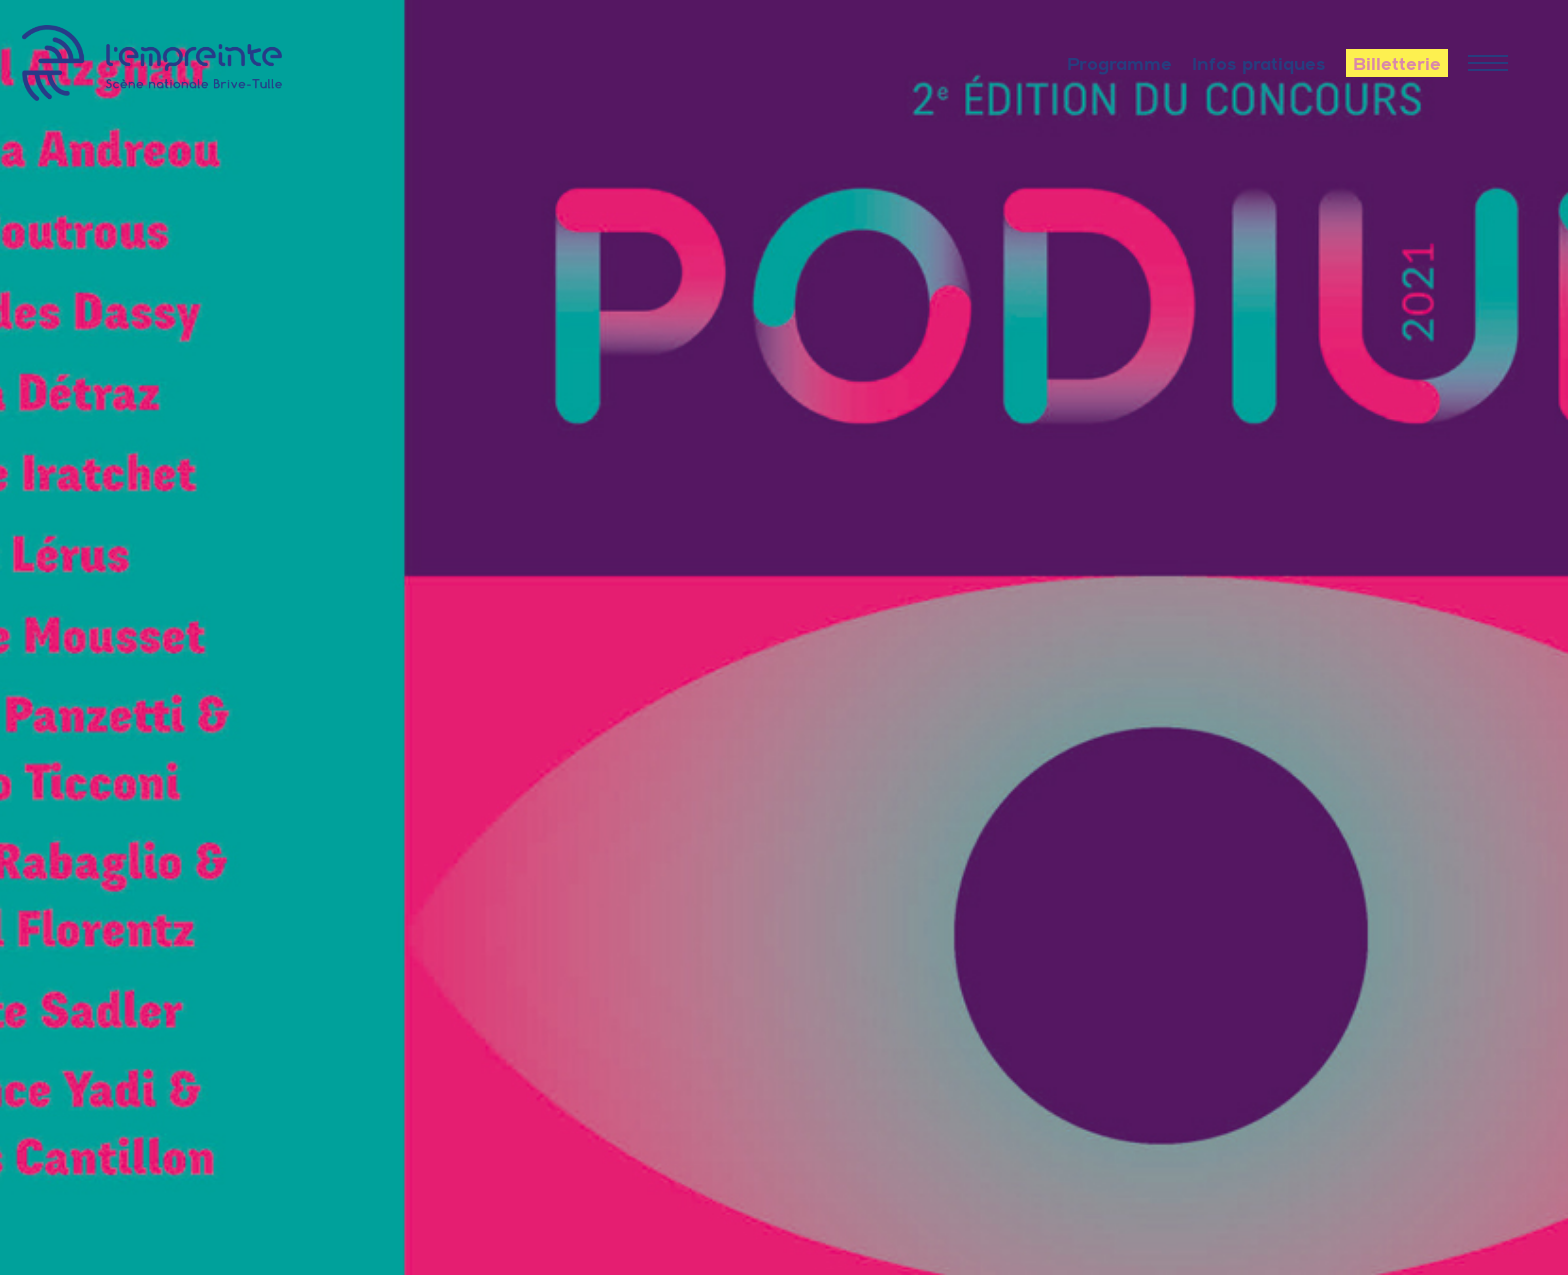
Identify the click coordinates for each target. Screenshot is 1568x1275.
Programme (1119, 64)
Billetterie (1397, 64)
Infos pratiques (1259, 64)
